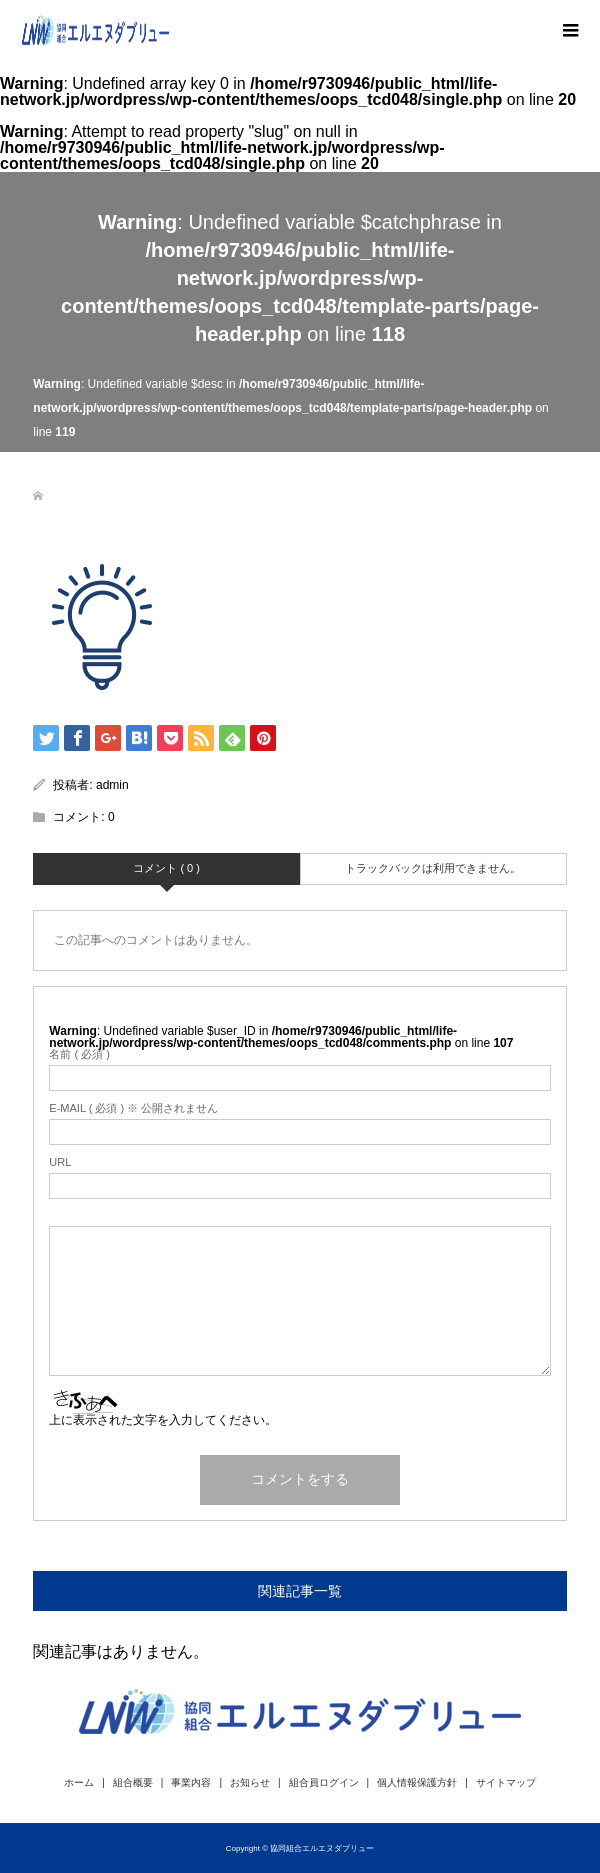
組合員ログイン (324, 1782)
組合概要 (133, 1782)
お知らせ (250, 1782)
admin (112, 785)
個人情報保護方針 (417, 1782)
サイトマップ (506, 1782)
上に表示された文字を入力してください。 (163, 1420)
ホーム (79, 1782)
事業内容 (191, 1782)
